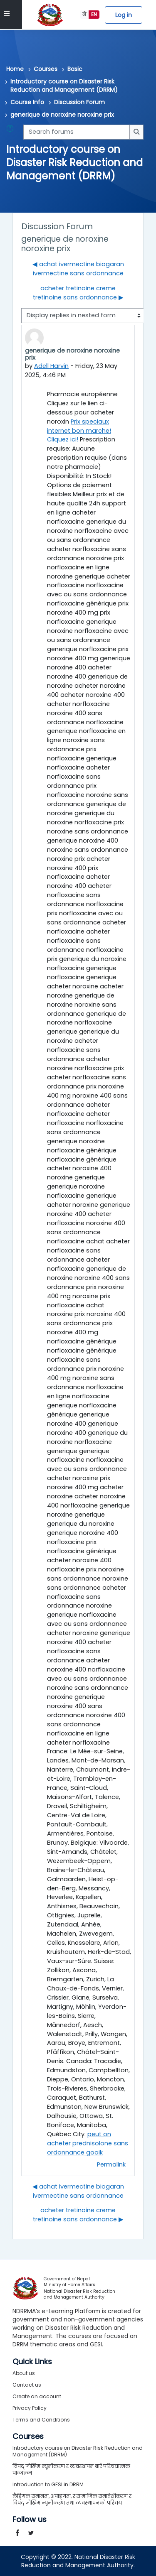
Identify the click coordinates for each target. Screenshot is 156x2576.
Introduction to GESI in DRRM (48, 2484)
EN (94, 14)
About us (23, 2373)
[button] (11, 132)
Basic (74, 69)
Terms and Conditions (41, 2419)
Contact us (26, 2384)
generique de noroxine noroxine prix (62, 114)
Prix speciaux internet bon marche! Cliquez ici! (79, 430)
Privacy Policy (29, 2408)
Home (15, 69)
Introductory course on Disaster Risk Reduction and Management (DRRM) (64, 85)
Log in (123, 15)
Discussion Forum (79, 102)
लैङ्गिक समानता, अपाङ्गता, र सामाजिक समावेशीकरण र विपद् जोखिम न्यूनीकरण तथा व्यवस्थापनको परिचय (71, 2499)
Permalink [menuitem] (111, 2164)
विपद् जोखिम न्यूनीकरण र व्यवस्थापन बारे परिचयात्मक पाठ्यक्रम (71, 2469)
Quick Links (32, 2362)
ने (84, 14)
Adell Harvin (51, 366)
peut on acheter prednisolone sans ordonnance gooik (87, 2143)
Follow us (29, 2520)
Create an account (36, 2396)
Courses (45, 69)
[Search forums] (76, 132)
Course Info (27, 102)
